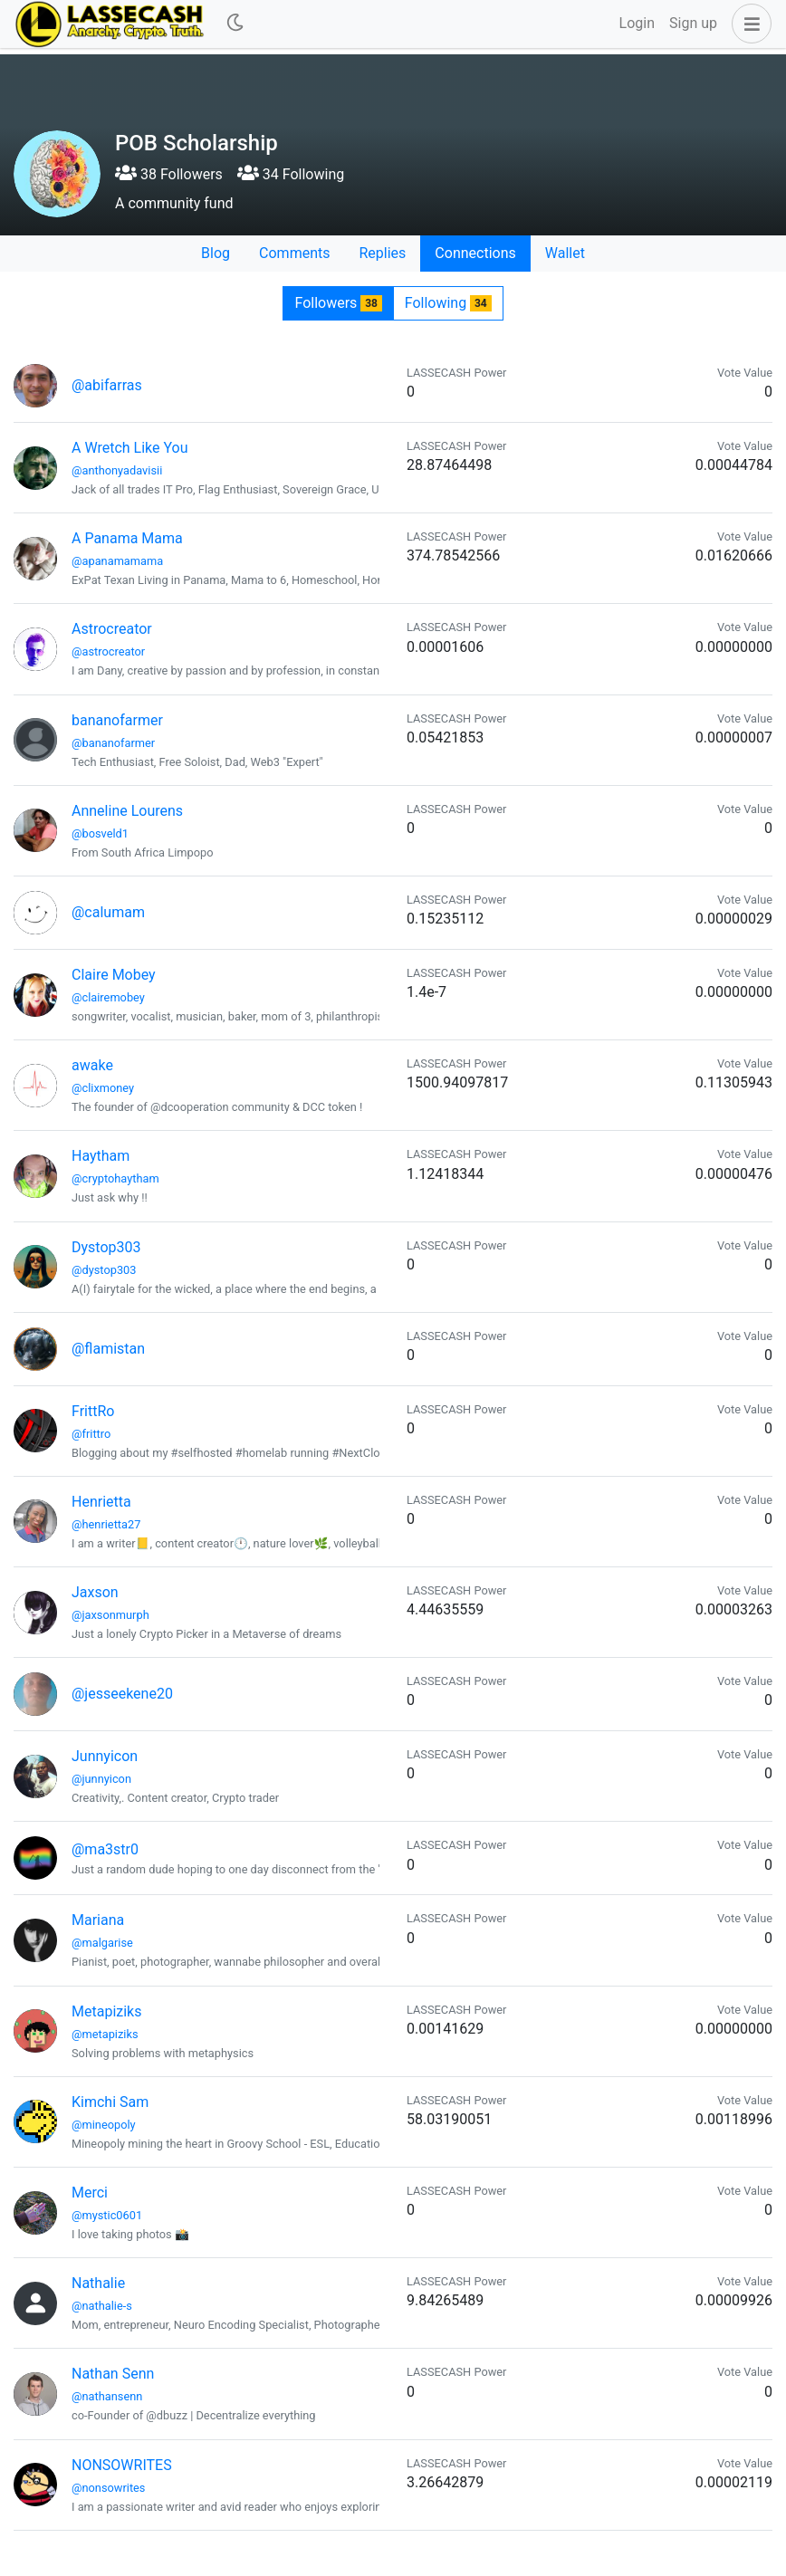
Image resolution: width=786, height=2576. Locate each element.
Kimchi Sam (110, 2102)
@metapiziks (105, 2034)
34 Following (290, 174)
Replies (382, 253)
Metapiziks (106, 2011)
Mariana (98, 1920)
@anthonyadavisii (117, 470)
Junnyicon (105, 1756)
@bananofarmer (113, 743)
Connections (475, 253)
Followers (337, 302)
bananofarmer (117, 720)
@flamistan (108, 1348)
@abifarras (107, 385)
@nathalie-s (102, 2306)
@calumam (108, 912)
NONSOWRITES (122, 2465)
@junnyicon (101, 1779)
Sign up (693, 23)
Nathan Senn (113, 2373)
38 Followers (169, 174)
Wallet (565, 253)
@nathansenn (107, 2396)
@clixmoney (103, 1088)
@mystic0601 (107, 2215)
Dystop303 (106, 1247)
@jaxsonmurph (110, 1615)
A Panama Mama (127, 538)
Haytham (100, 1155)
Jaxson (95, 1592)
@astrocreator (108, 651)
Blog (215, 253)
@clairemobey (108, 997)
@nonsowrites (108, 2488)
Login (637, 23)
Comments (294, 253)
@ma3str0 (105, 1849)
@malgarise (102, 1942)
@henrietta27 (106, 1524)
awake (92, 1065)
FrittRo (93, 1411)
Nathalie (98, 2283)
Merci (90, 2192)
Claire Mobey (114, 974)
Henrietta (101, 1501)
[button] (748, 23)
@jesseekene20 (122, 1693)
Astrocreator (112, 628)
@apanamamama (117, 561)
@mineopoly (104, 2124)
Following (448, 302)
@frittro (91, 1434)
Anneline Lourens (127, 810)
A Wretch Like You (130, 447)
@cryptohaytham (115, 1178)
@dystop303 (104, 1270)
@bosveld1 (100, 833)
